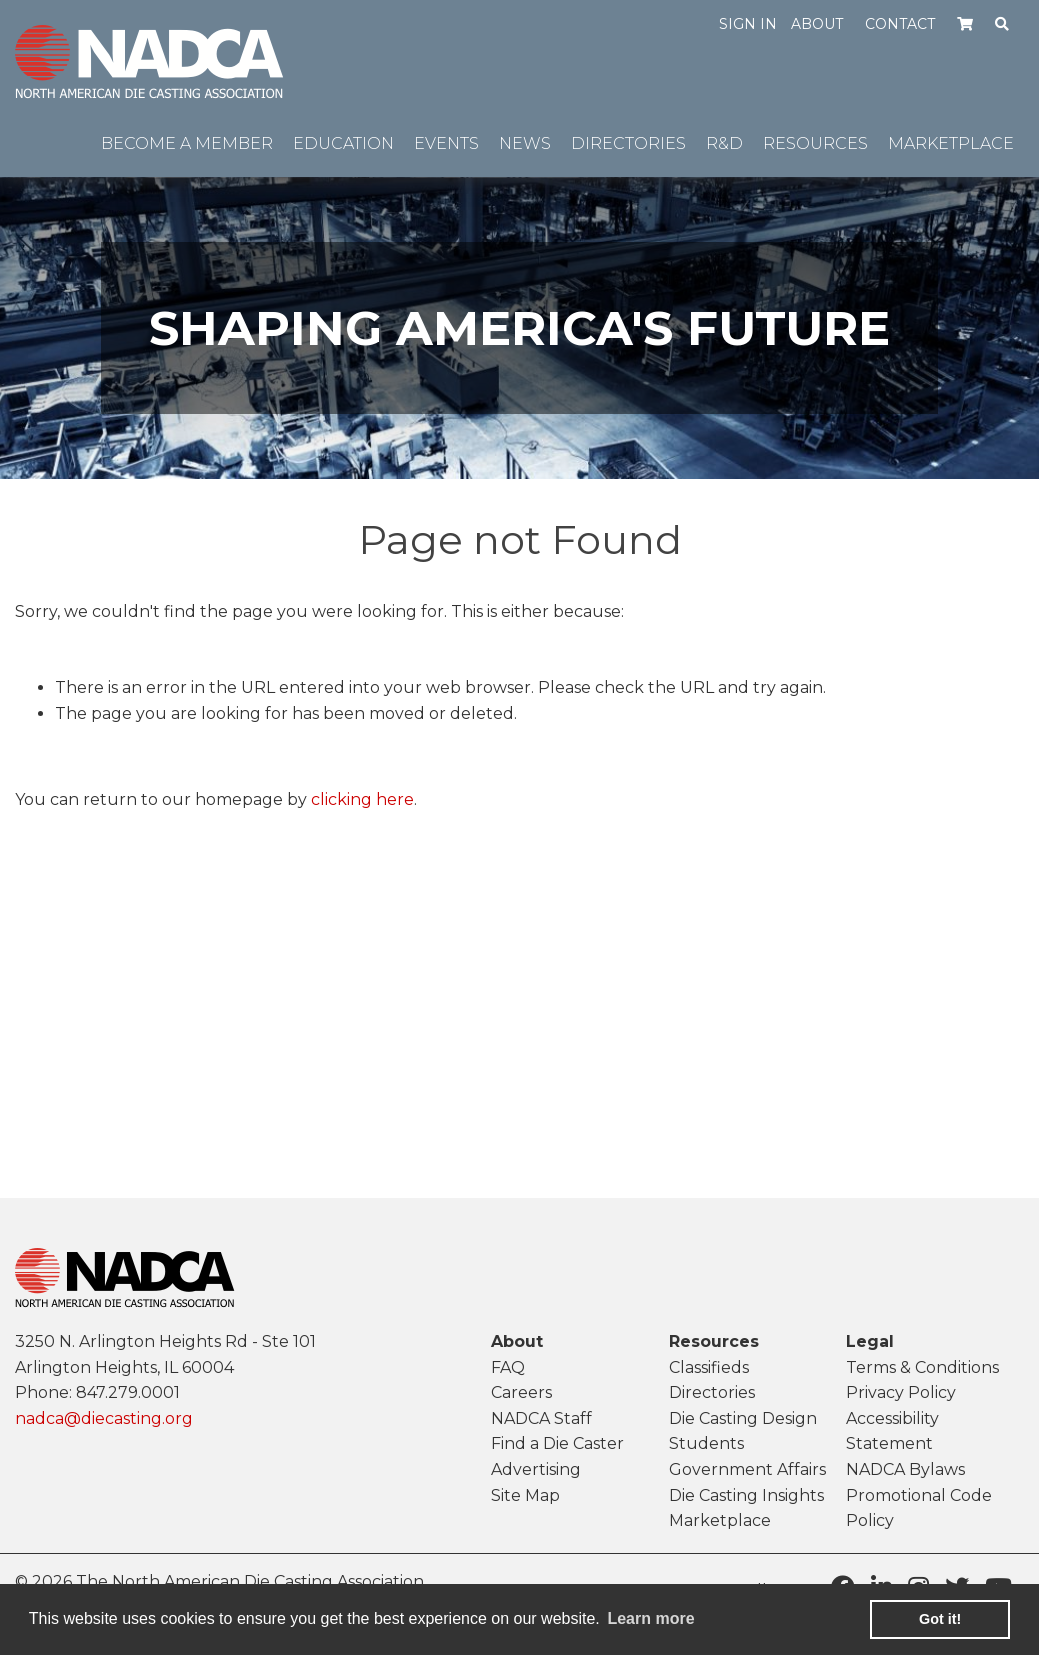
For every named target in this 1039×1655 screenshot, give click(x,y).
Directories (712, 1392)
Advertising (536, 1469)
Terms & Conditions (922, 1367)
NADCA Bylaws (905, 1469)
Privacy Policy (901, 1392)
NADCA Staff (541, 1418)
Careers (521, 1392)
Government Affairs (747, 1469)
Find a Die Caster (557, 1443)
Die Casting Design (743, 1418)
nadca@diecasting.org (104, 1418)
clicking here (362, 799)
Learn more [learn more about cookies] (650, 1618)
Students (706, 1443)
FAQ (508, 1367)
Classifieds (709, 1367)
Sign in (748, 24)
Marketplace (720, 1520)
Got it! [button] (940, 1619)
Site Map (525, 1495)
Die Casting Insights (746, 1495)
